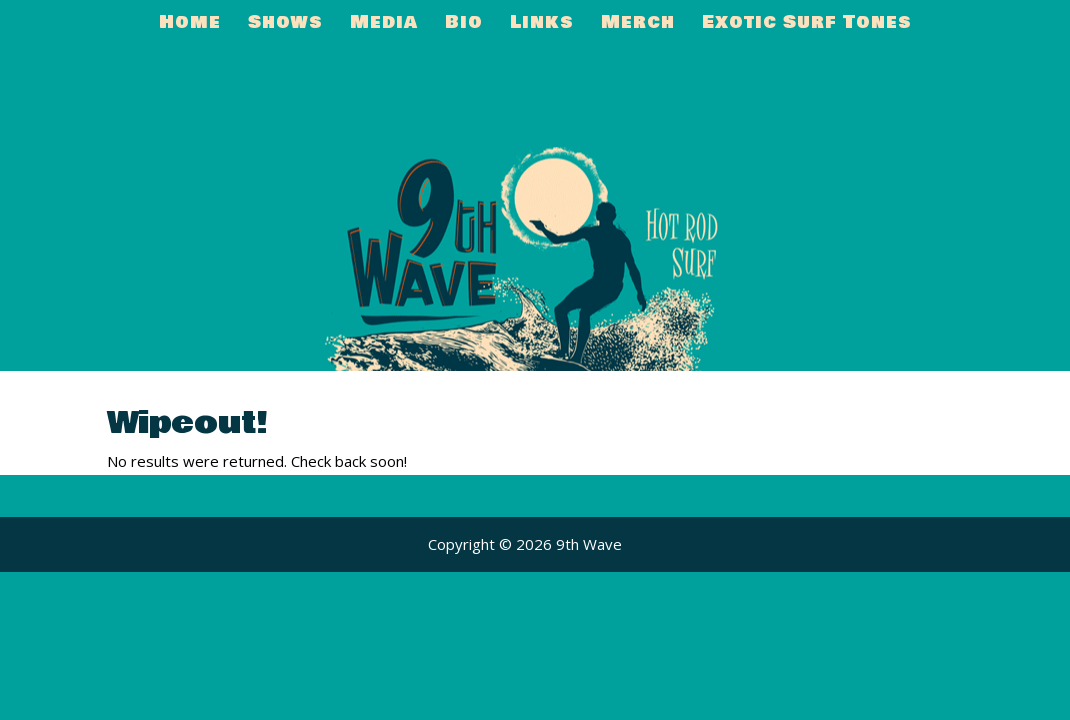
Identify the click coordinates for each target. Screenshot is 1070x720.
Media (384, 25)
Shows (285, 25)
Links (542, 25)
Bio (464, 25)
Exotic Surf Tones (807, 25)
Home (190, 25)
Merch (638, 25)
